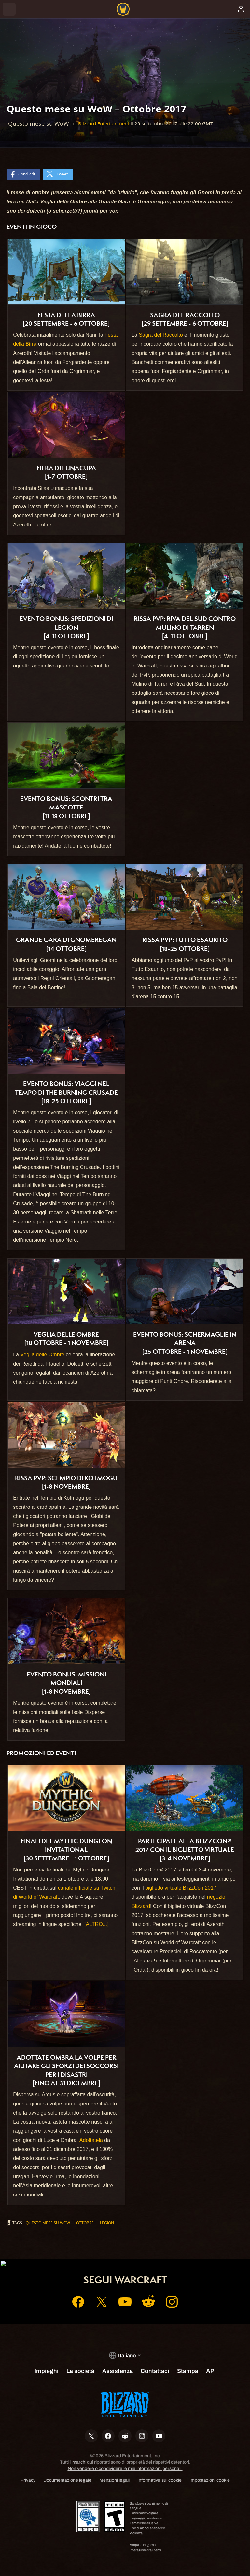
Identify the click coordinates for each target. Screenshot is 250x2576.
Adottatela (91, 2140)
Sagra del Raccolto (161, 335)
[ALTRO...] (96, 1924)
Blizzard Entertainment (103, 124)
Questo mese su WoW (48, 2222)
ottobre (85, 2222)
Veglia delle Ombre (42, 1354)
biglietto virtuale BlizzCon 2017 (180, 1888)
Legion (107, 2222)
